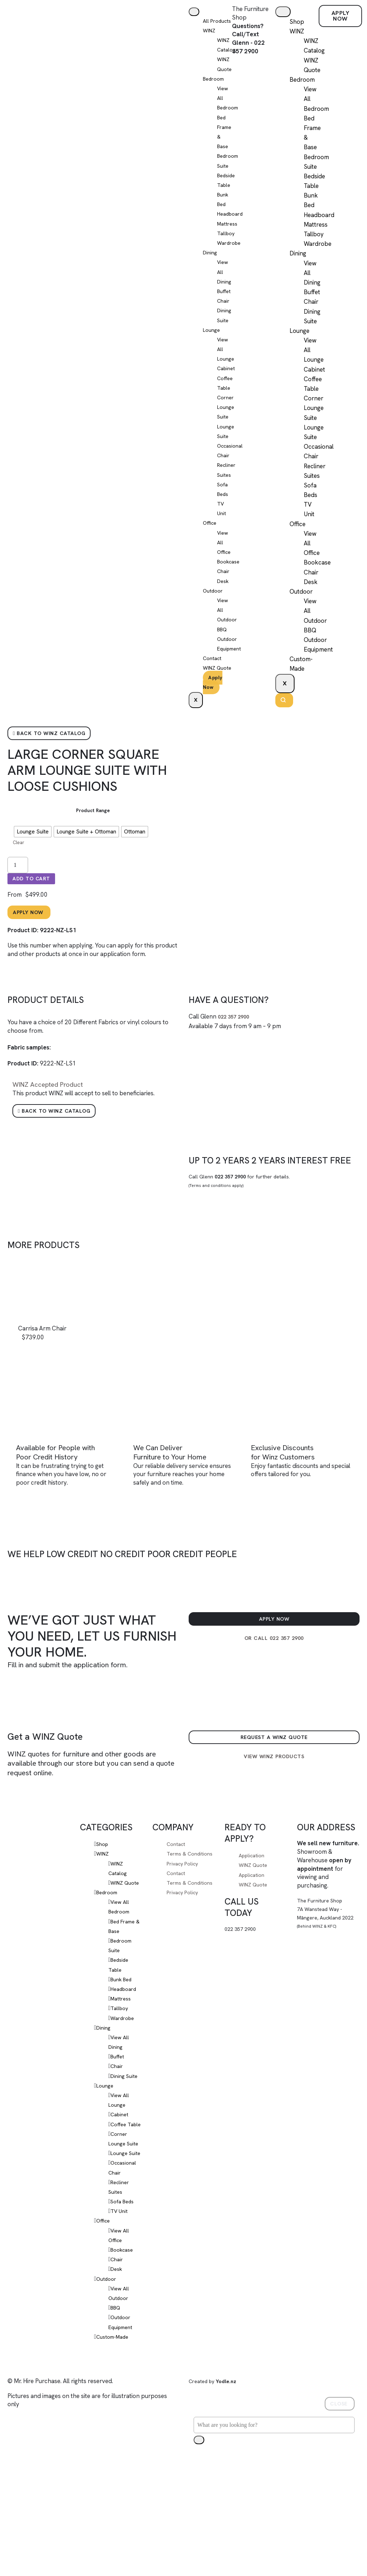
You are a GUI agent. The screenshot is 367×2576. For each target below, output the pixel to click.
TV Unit (120, 2284)
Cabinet (227, 379)
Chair (224, 311)
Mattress (229, 234)
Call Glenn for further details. (248, 1215)
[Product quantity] (18, 891)
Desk (224, 591)
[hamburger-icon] (196, 11)
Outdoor (214, 601)
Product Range (93, 836)
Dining (211, 263)
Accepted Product (51, 1116)
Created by (216, 2454)
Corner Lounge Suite (227, 417)
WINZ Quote (255, 1899)
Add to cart (35, 907)
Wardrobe (231, 253)
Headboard (125, 2033)
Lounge (213, 340)
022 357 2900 (237, 1048)
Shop (297, 22)
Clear (19, 868)
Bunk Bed (123, 2023)
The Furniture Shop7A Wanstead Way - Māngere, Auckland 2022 (323, 1951)
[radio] (32, 858)
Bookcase (230, 572)
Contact (214, 669)
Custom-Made (115, 2410)
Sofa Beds (124, 2275)
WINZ (210, 41)
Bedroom (215, 89)
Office (211, 534)
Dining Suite (126, 2120)
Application (254, 1890)
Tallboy (227, 244)
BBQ (223, 640)
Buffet (225, 302)
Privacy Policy (185, 1907)
